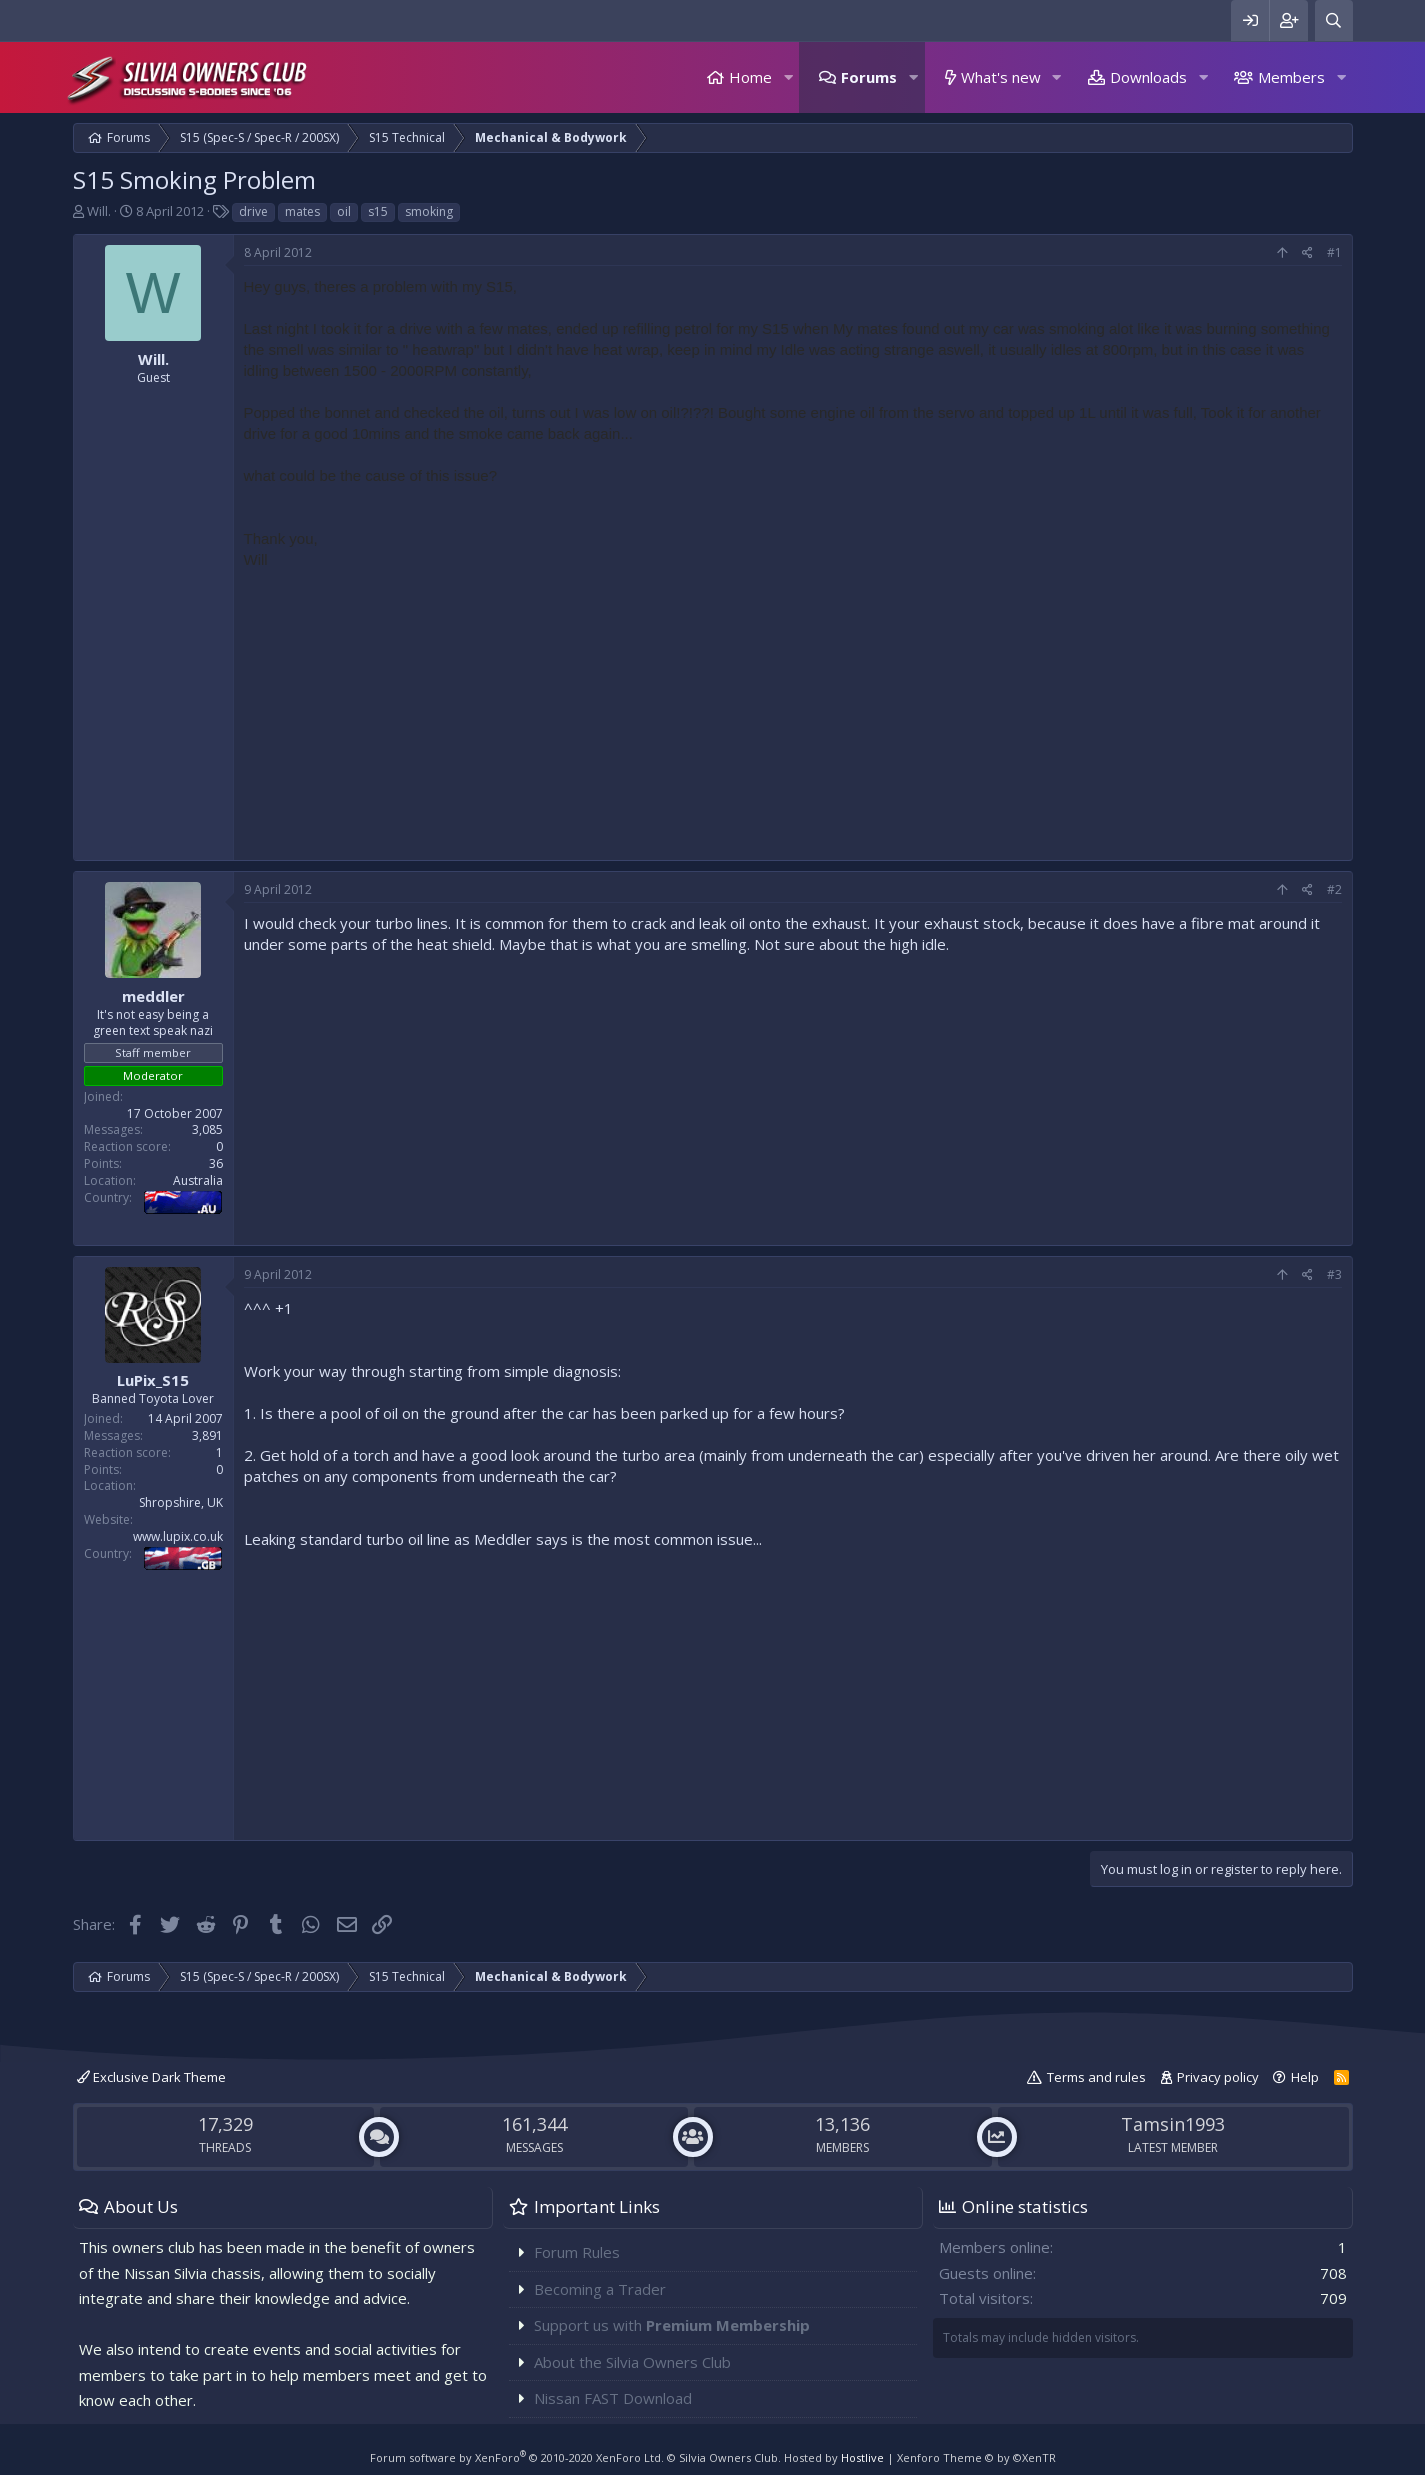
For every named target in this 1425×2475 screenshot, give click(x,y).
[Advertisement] (793, 710)
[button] (788, 77)
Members (1291, 77)
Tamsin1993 (1173, 2124)
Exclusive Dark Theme (151, 2077)
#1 (1334, 252)
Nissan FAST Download (613, 2398)
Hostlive (862, 2457)
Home (750, 77)
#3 (1334, 1274)
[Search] (1334, 20)
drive (253, 211)
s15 (378, 211)
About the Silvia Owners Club (632, 2362)
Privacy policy (1218, 2077)
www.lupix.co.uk (178, 1536)
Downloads (1148, 77)
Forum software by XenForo (517, 2457)
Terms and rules (1096, 2077)
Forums (869, 77)
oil (344, 211)
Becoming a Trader (600, 2289)
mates (302, 211)
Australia (198, 1180)
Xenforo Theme (976, 2457)
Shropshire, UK (181, 1502)
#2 (1334, 889)
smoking (429, 211)
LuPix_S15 (153, 1380)
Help (1305, 2077)
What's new (1001, 77)
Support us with (672, 2325)
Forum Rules (577, 2252)
